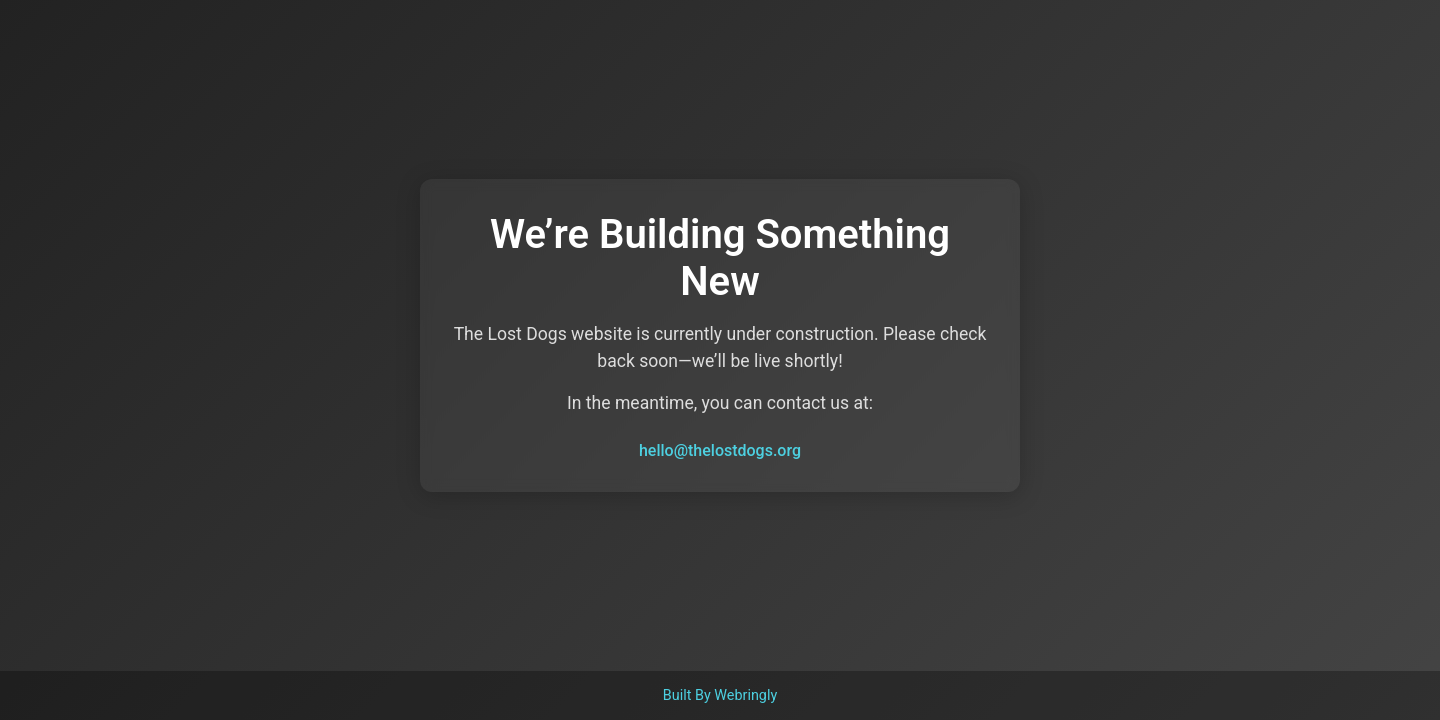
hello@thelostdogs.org (720, 450)
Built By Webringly (720, 695)
